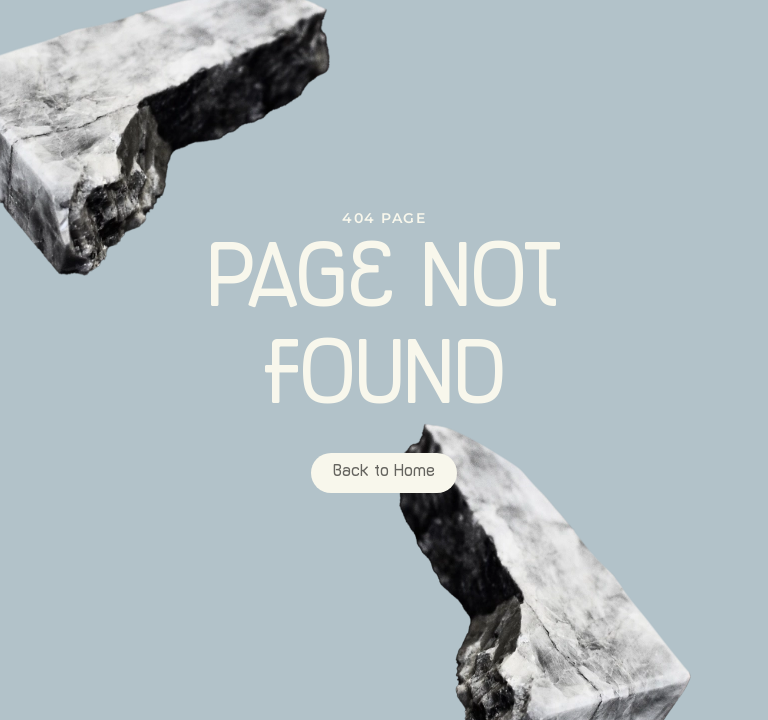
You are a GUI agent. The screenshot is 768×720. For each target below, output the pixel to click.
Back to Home (384, 472)
